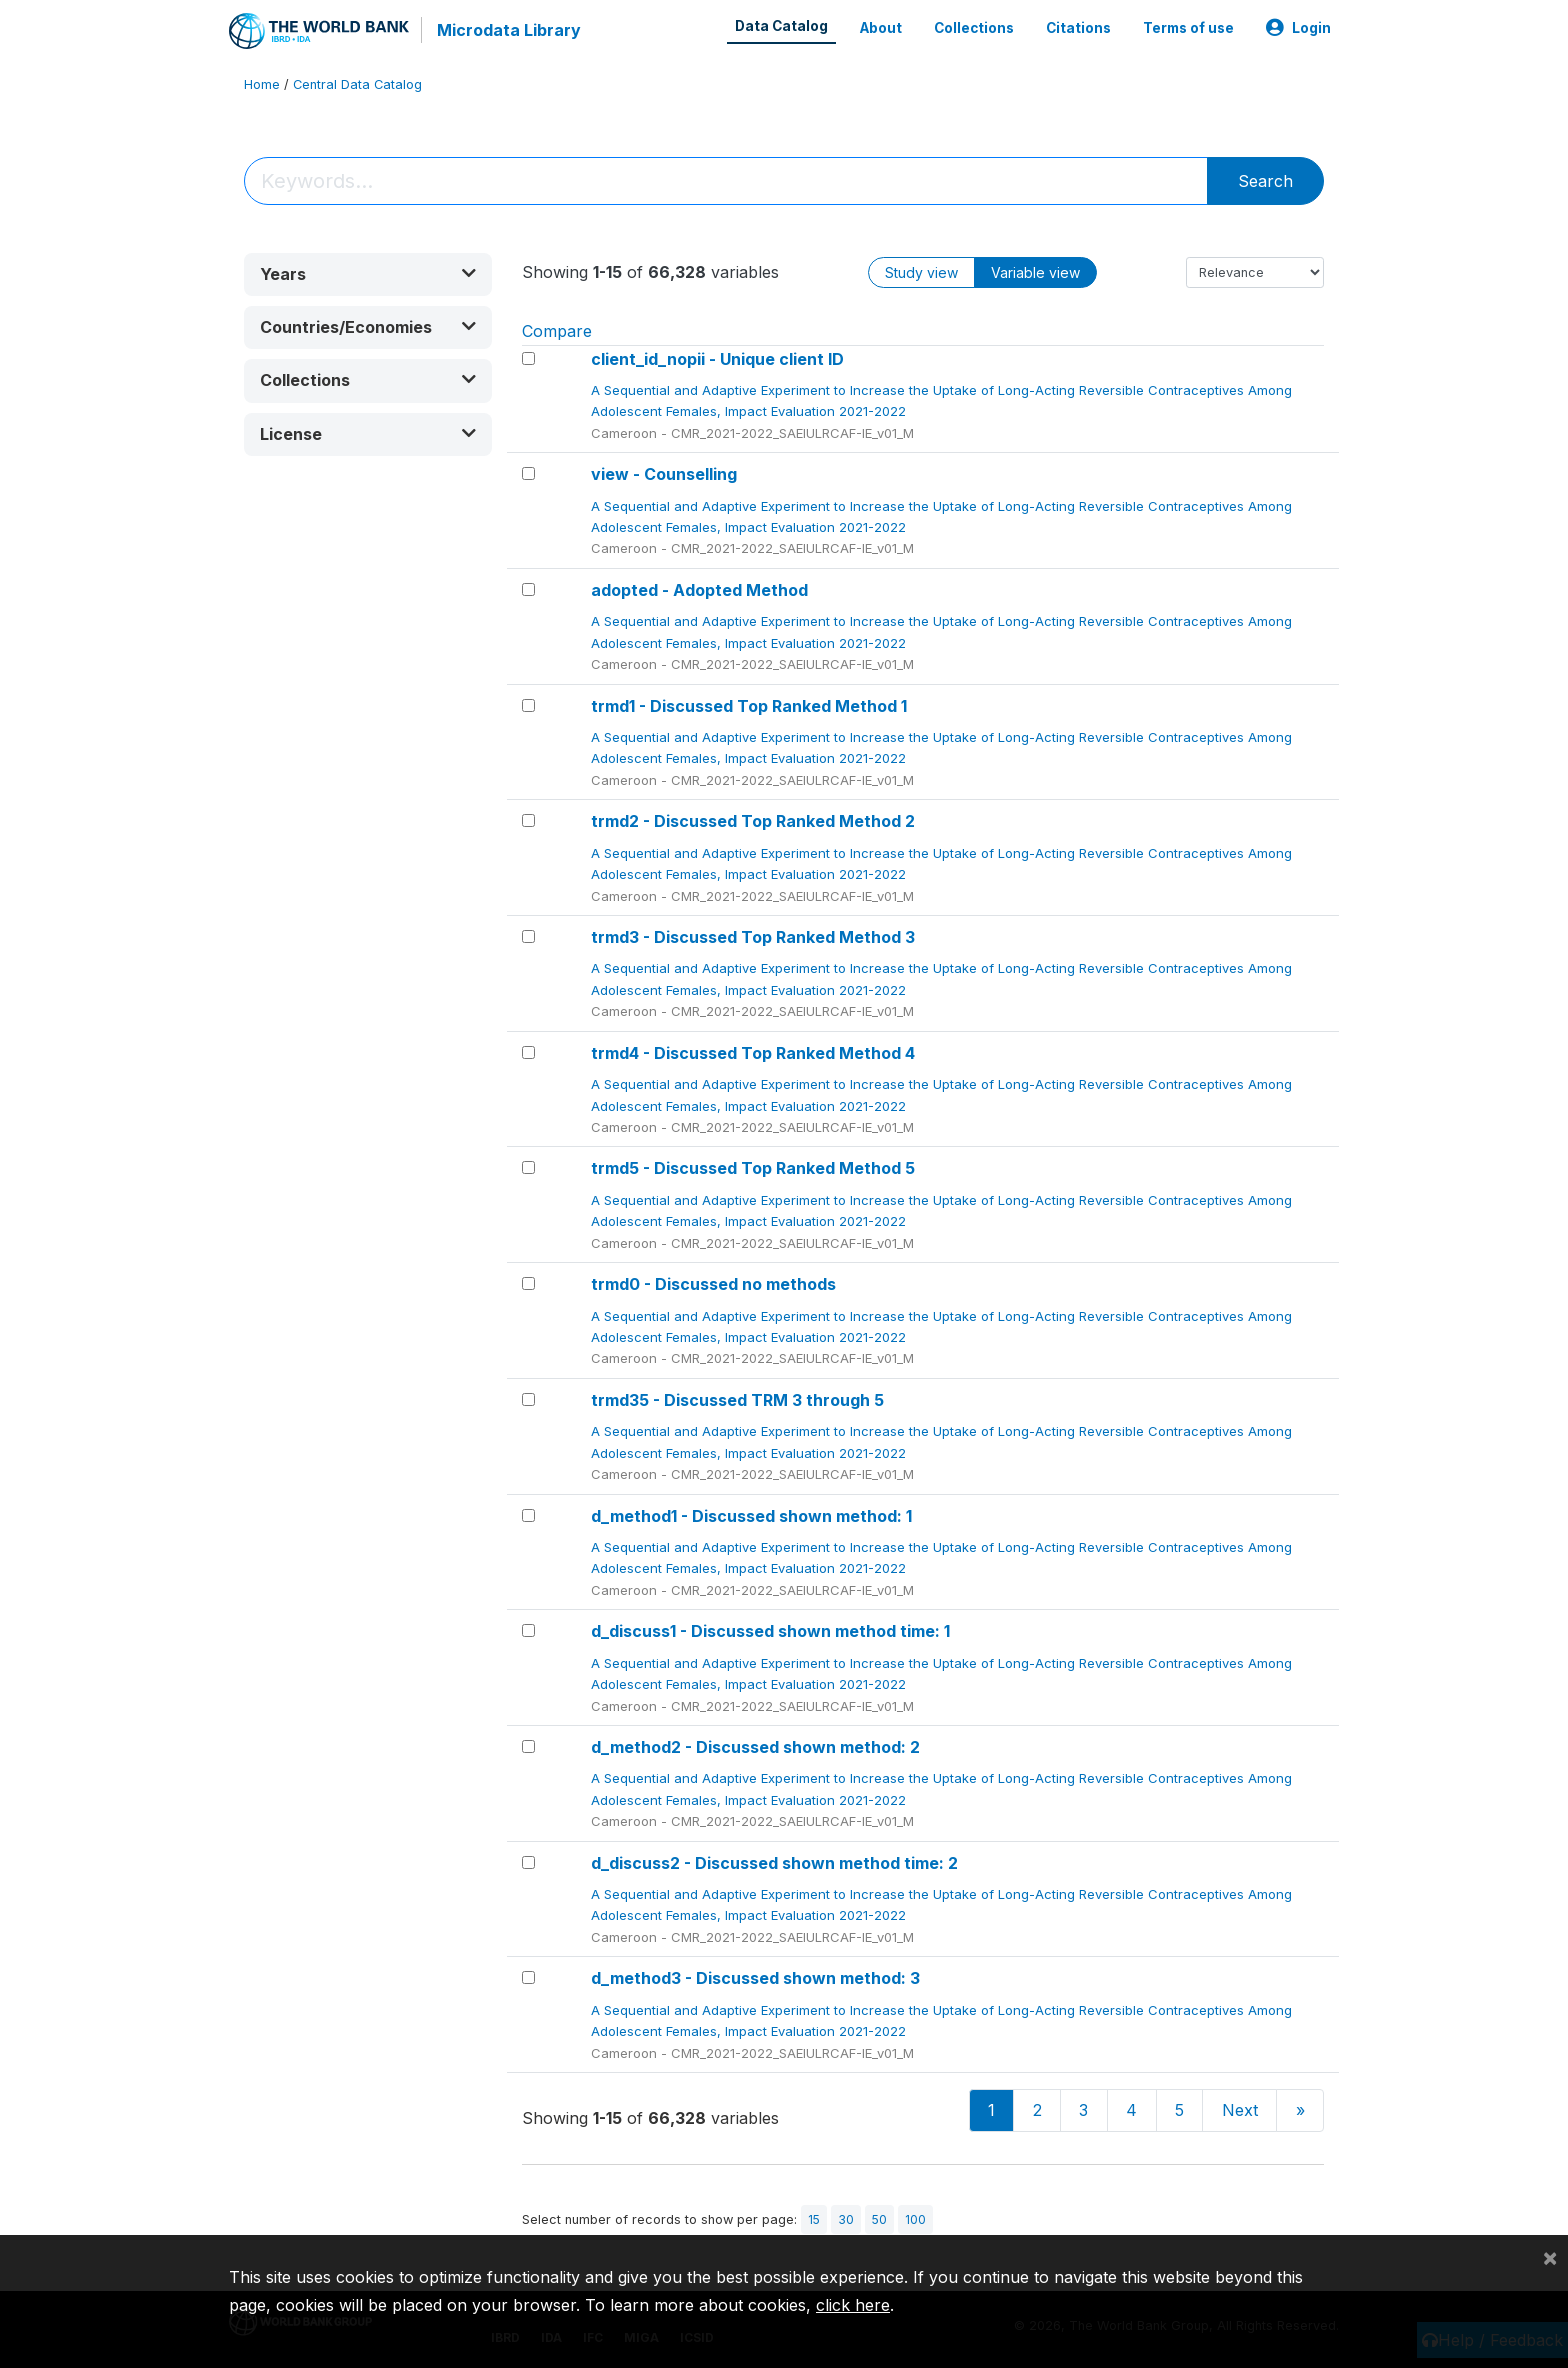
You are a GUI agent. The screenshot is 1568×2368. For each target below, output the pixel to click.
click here (853, 2305)
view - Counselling (664, 474)
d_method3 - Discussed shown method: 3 (755, 1978)
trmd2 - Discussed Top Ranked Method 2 (753, 821)
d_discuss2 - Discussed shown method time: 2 (774, 1863)
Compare (557, 331)
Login (1298, 28)
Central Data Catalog (357, 84)
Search (1265, 181)
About (881, 28)
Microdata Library (509, 30)
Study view (921, 272)
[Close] (1550, 2257)
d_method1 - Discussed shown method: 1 (751, 1516)
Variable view (1035, 272)
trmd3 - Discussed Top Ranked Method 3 (753, 937)
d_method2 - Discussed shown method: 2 (755, 1747)
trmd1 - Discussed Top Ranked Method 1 (749, 706)
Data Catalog (781, 26)
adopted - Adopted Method (699, 590)
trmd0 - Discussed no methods (713, 1284)
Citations (1078, 28)
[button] (368, 274)
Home (262, 84)
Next (1240, 2110)
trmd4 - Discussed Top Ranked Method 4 (753, 1053)
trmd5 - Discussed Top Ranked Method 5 (753, 1168)
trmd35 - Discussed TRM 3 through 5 (737, 1400)
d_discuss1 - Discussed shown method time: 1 (770, 1631)
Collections (974, 28)
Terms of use (1188, 28)
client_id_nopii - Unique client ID (717, 359)
